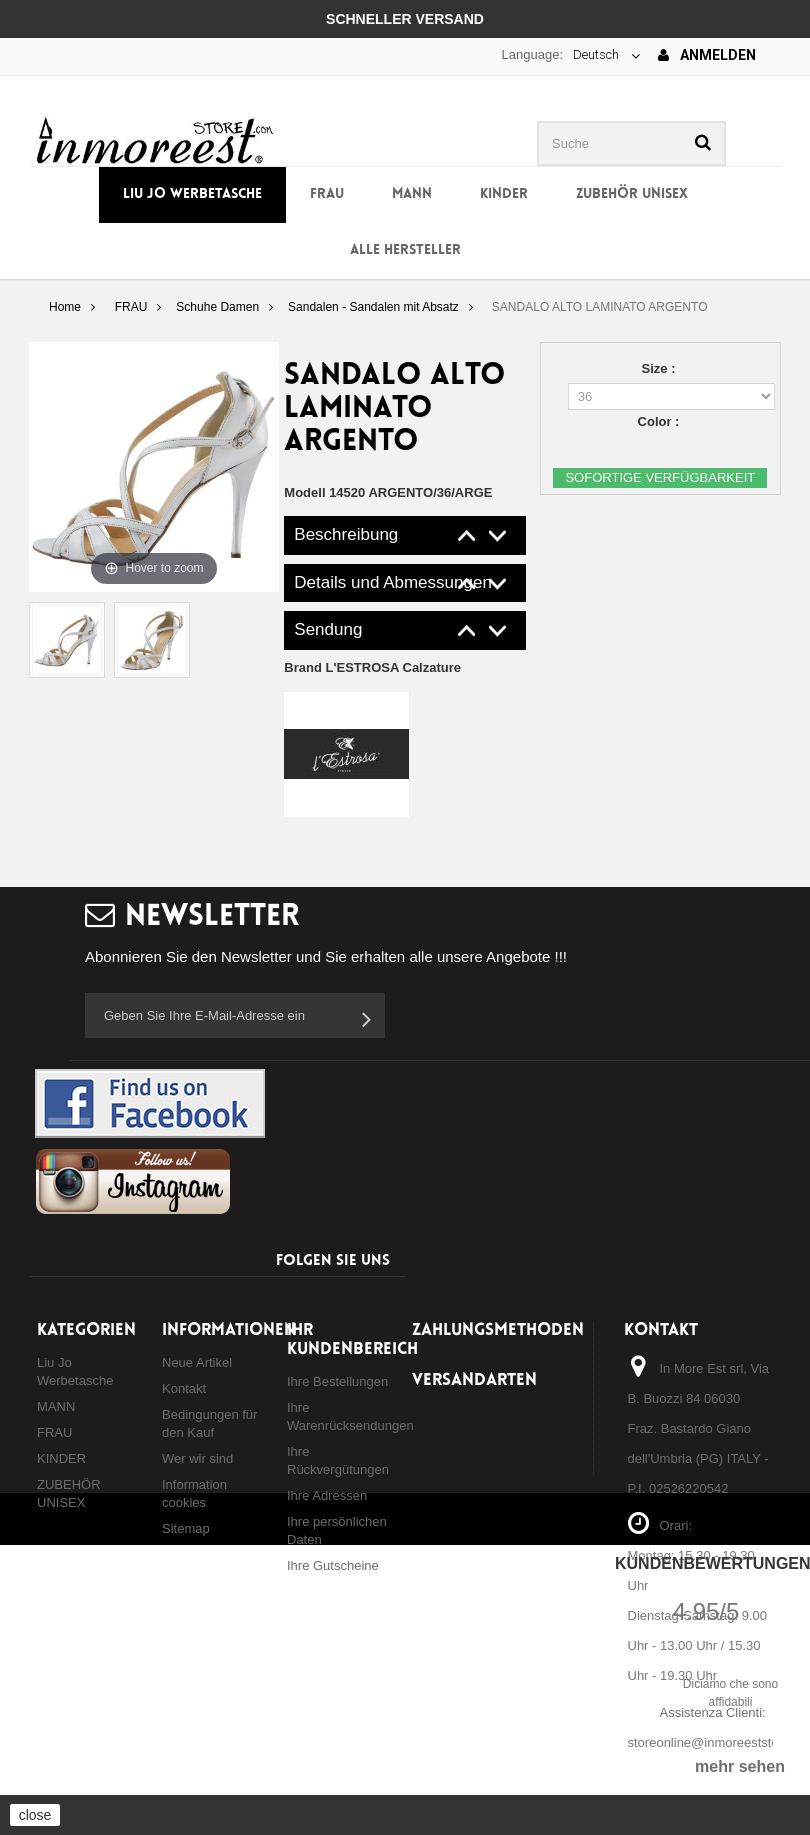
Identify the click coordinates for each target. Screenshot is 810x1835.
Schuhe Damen (217, 307)
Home (65, 307)
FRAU (327, 194)
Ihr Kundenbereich (352, 1340)
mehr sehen (740, 1766)
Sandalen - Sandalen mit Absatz (373, 307)
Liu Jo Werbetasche (192, 194)
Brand (372, 667)
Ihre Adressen (327, 1495)
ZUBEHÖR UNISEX (632, 194)
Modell (304, 492)
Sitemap (186, 1528)
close (35, 1815)
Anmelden (707, 55)
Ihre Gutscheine (333, 1565)
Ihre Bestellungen (337, 1381)
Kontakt (184, 1388)
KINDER (504, 194)
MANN (412, 194)
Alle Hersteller (405, 250)
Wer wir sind (197, 1458)
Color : (661, 421)
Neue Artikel (197, 1362)
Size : (661, 368)
